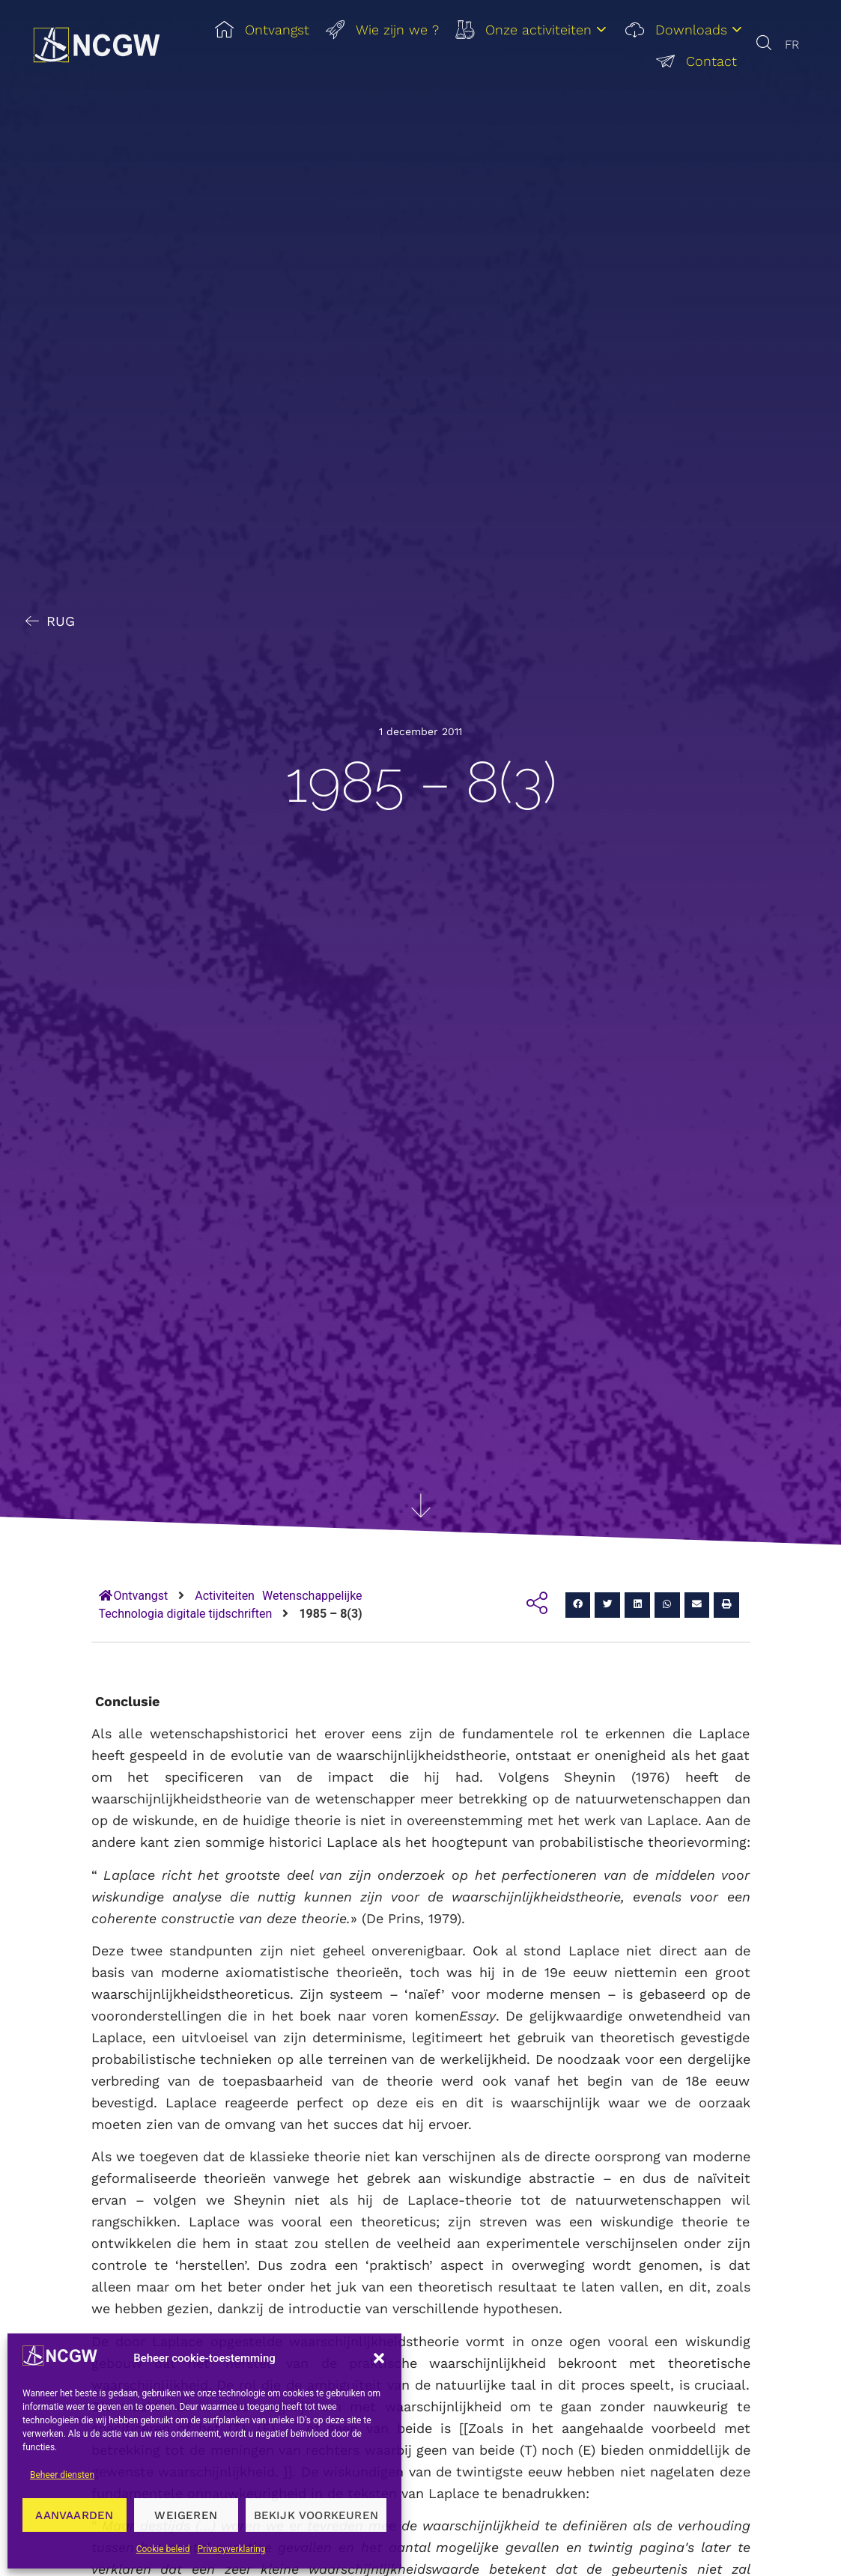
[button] (378, 2358)
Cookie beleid (163, 2549)
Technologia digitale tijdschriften (186, 1614)
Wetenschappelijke (312, 1596)
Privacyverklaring (232, 2549)
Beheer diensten (62, 2475)
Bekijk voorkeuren (316, 2515)
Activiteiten (225, 1596)
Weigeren (185, 2515)
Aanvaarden (74, 2515)
